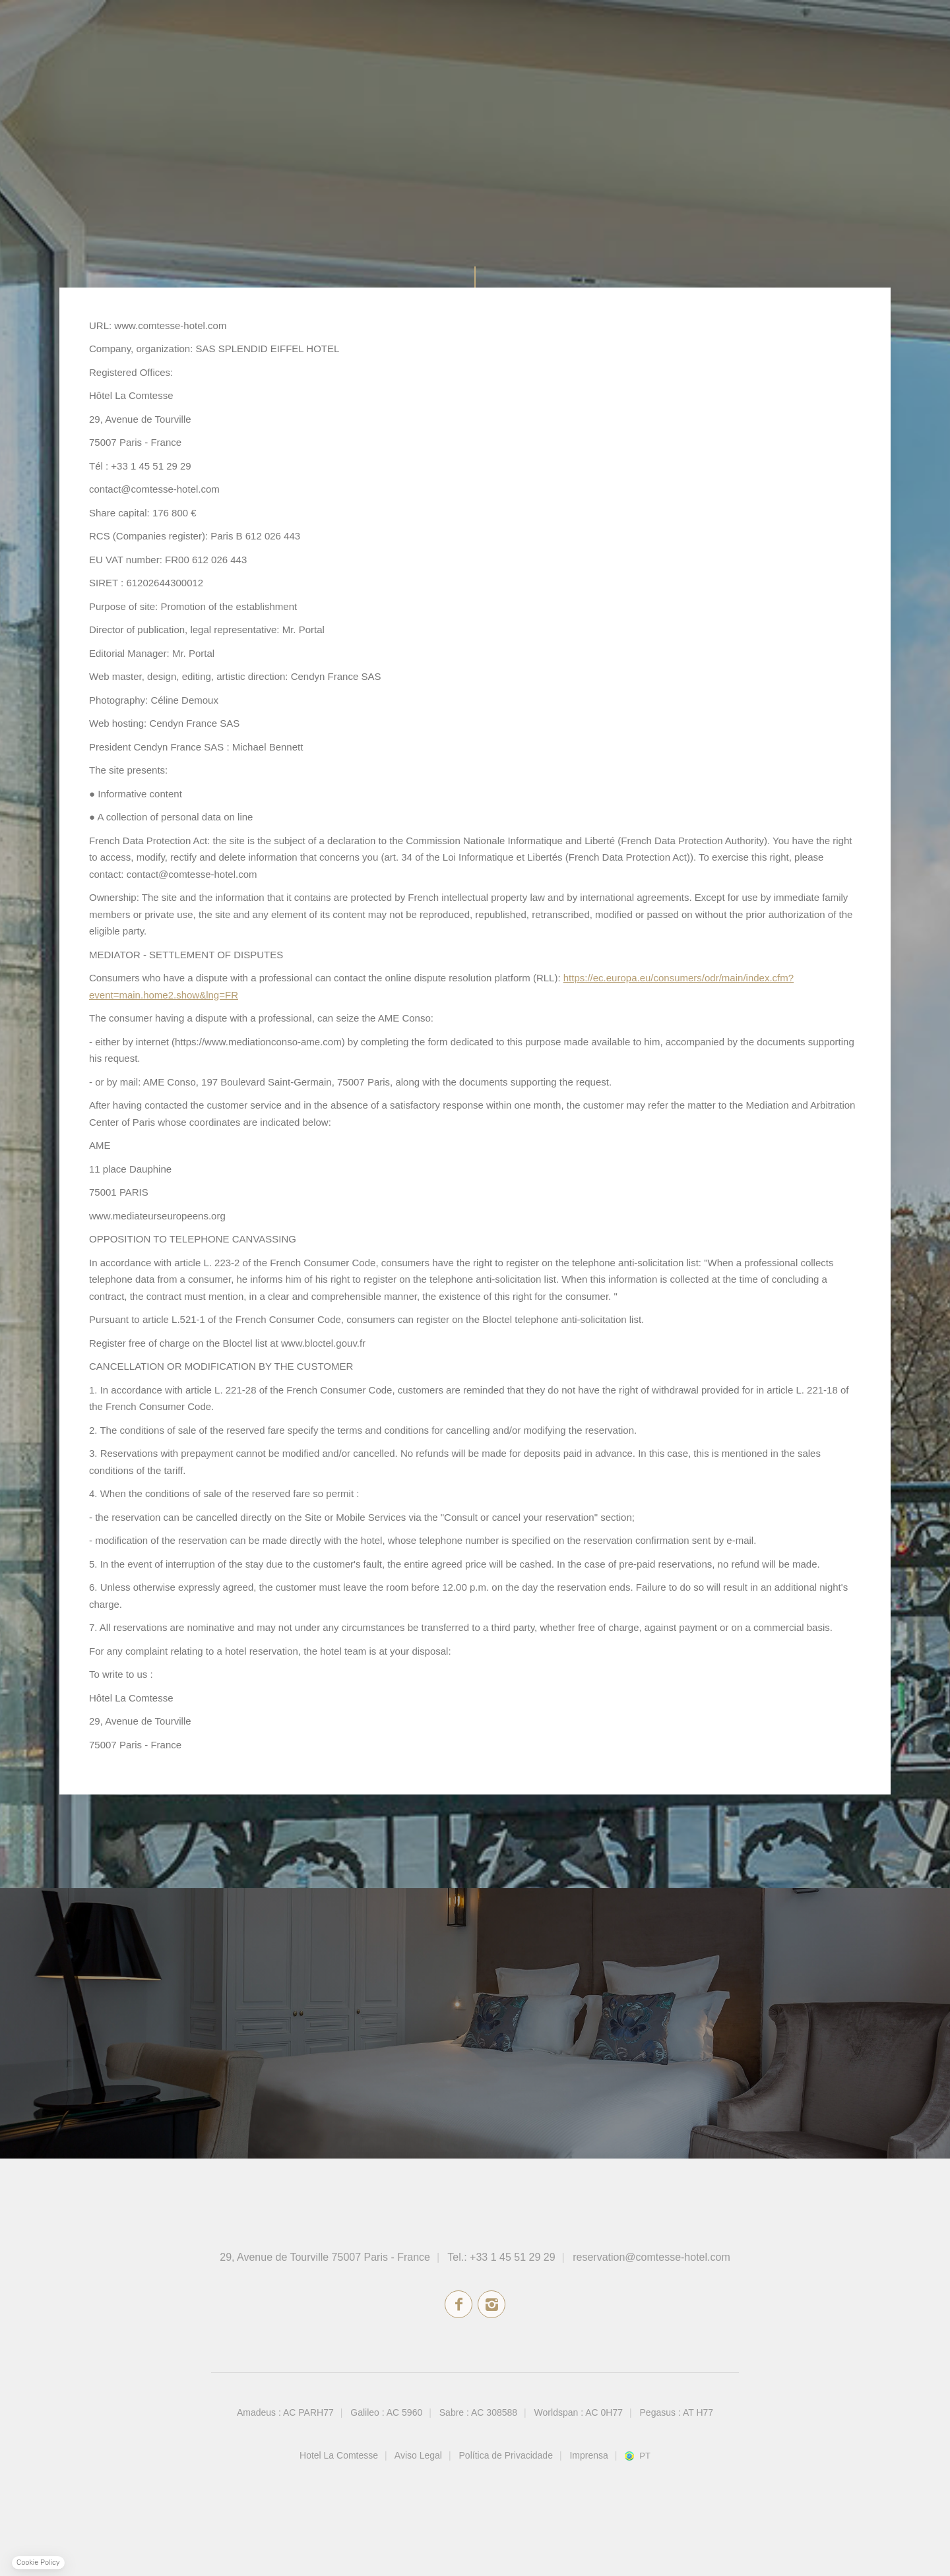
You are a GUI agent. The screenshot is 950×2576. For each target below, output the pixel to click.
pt (644, 2456)
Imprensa (588, 2455)
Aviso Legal (418, 2455)
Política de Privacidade (506, 2455)
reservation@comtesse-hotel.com (651, 2257)
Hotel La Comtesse (339, 2455)
